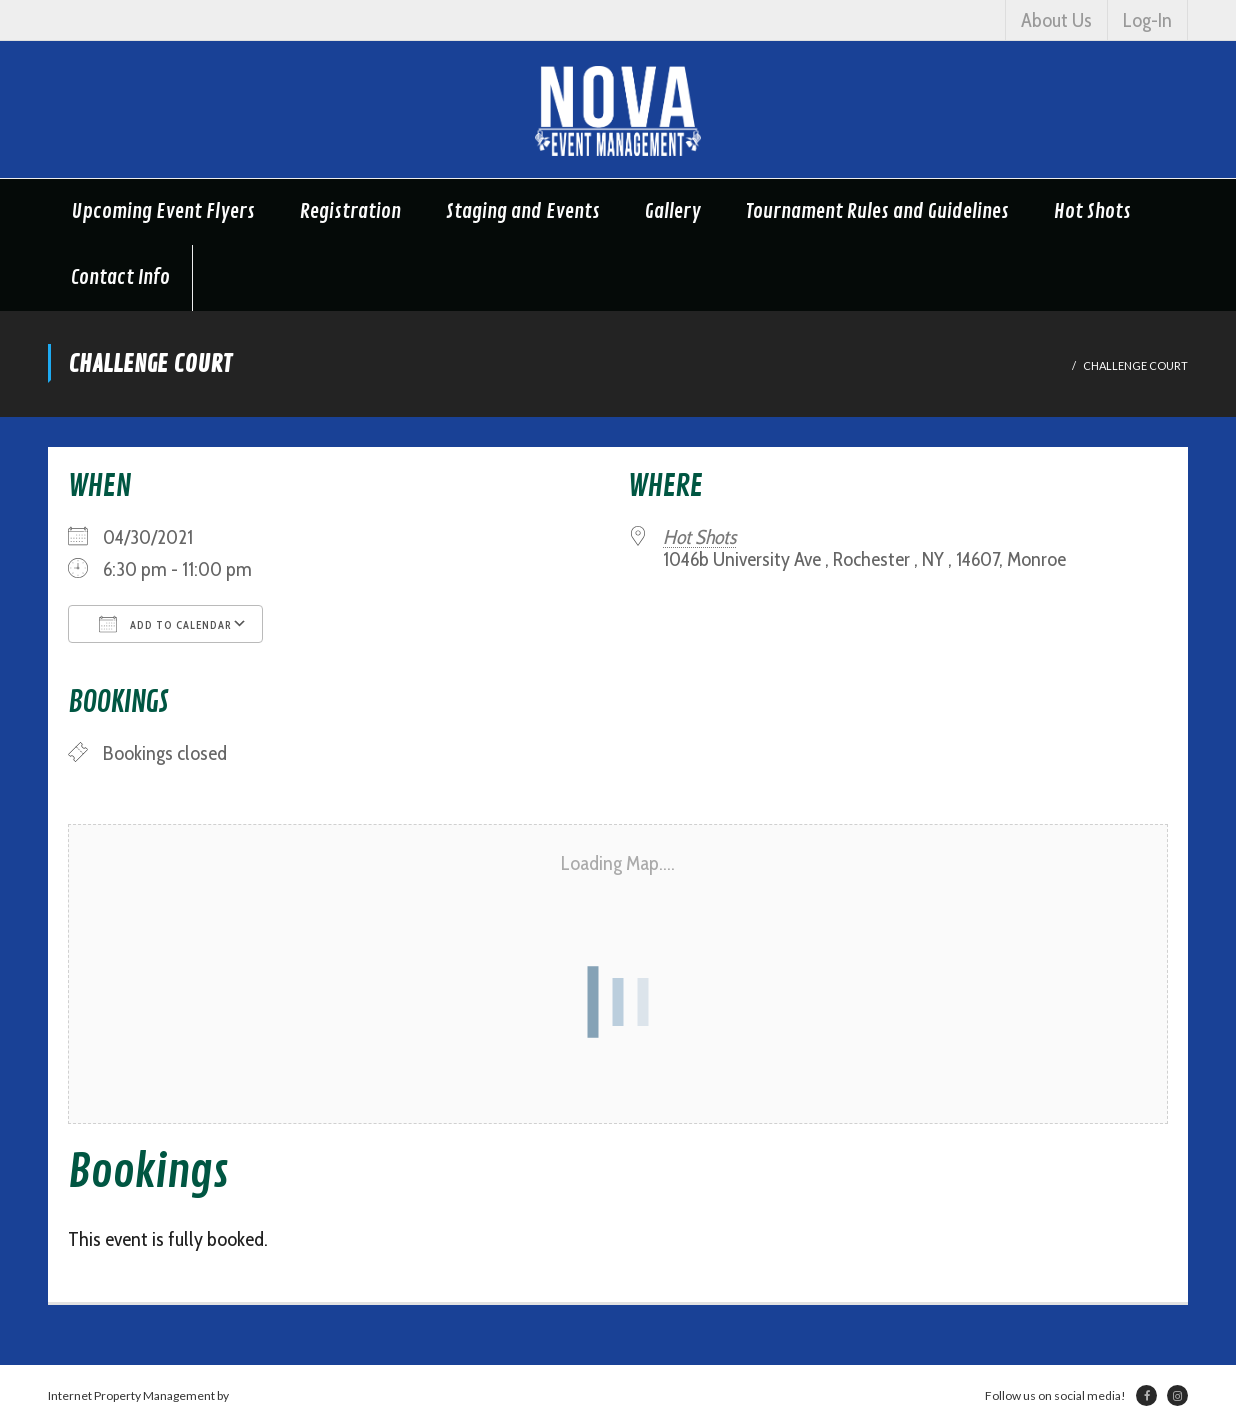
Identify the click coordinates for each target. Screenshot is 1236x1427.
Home (1048, 365)
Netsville (255, 1395)
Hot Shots (699, 537)
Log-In (1147, 20)
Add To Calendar (165, 624)
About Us (1056, 20)
